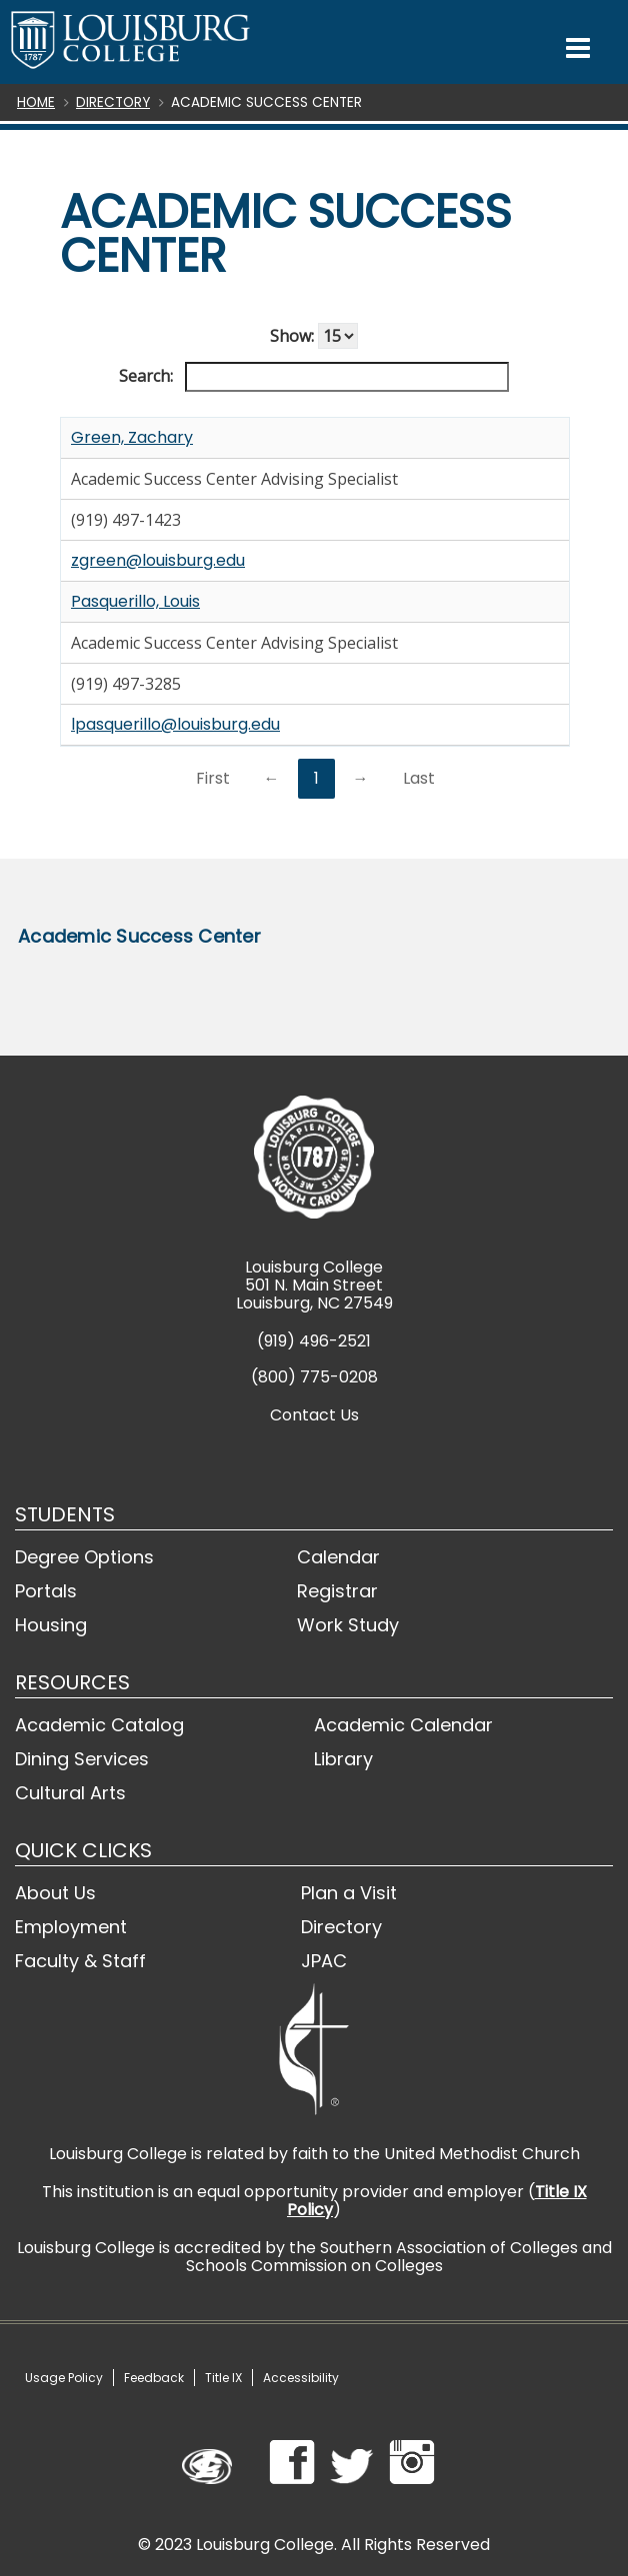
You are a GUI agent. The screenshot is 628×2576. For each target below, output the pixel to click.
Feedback (154, 2377)
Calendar (338, 1556)
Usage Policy (64, 2377)
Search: (314, 377)
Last (419, 778)
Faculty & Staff (80, 1960)
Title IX (223, 2377)
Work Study (348, 1624)
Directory (113, 102)
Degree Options (84, 1556)
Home (36, 102)
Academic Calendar (403, 1724)
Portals (46, 1590)
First (213, 778)
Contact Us (314, 1414)
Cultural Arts (70, 1792)
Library (343, 1758)
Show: (314, 336)
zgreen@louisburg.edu (158, 560)
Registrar (337, 1590)
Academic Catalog (99, 1724)
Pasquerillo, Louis (135, 601)
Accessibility (301, 2377)
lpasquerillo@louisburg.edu (175, 724)
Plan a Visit (349, 1892)
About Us (55, 1892)
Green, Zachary (132, 437)
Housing (51, 1624)
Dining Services (82, 1758)
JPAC (324, 1960)
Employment (71, 1926)
